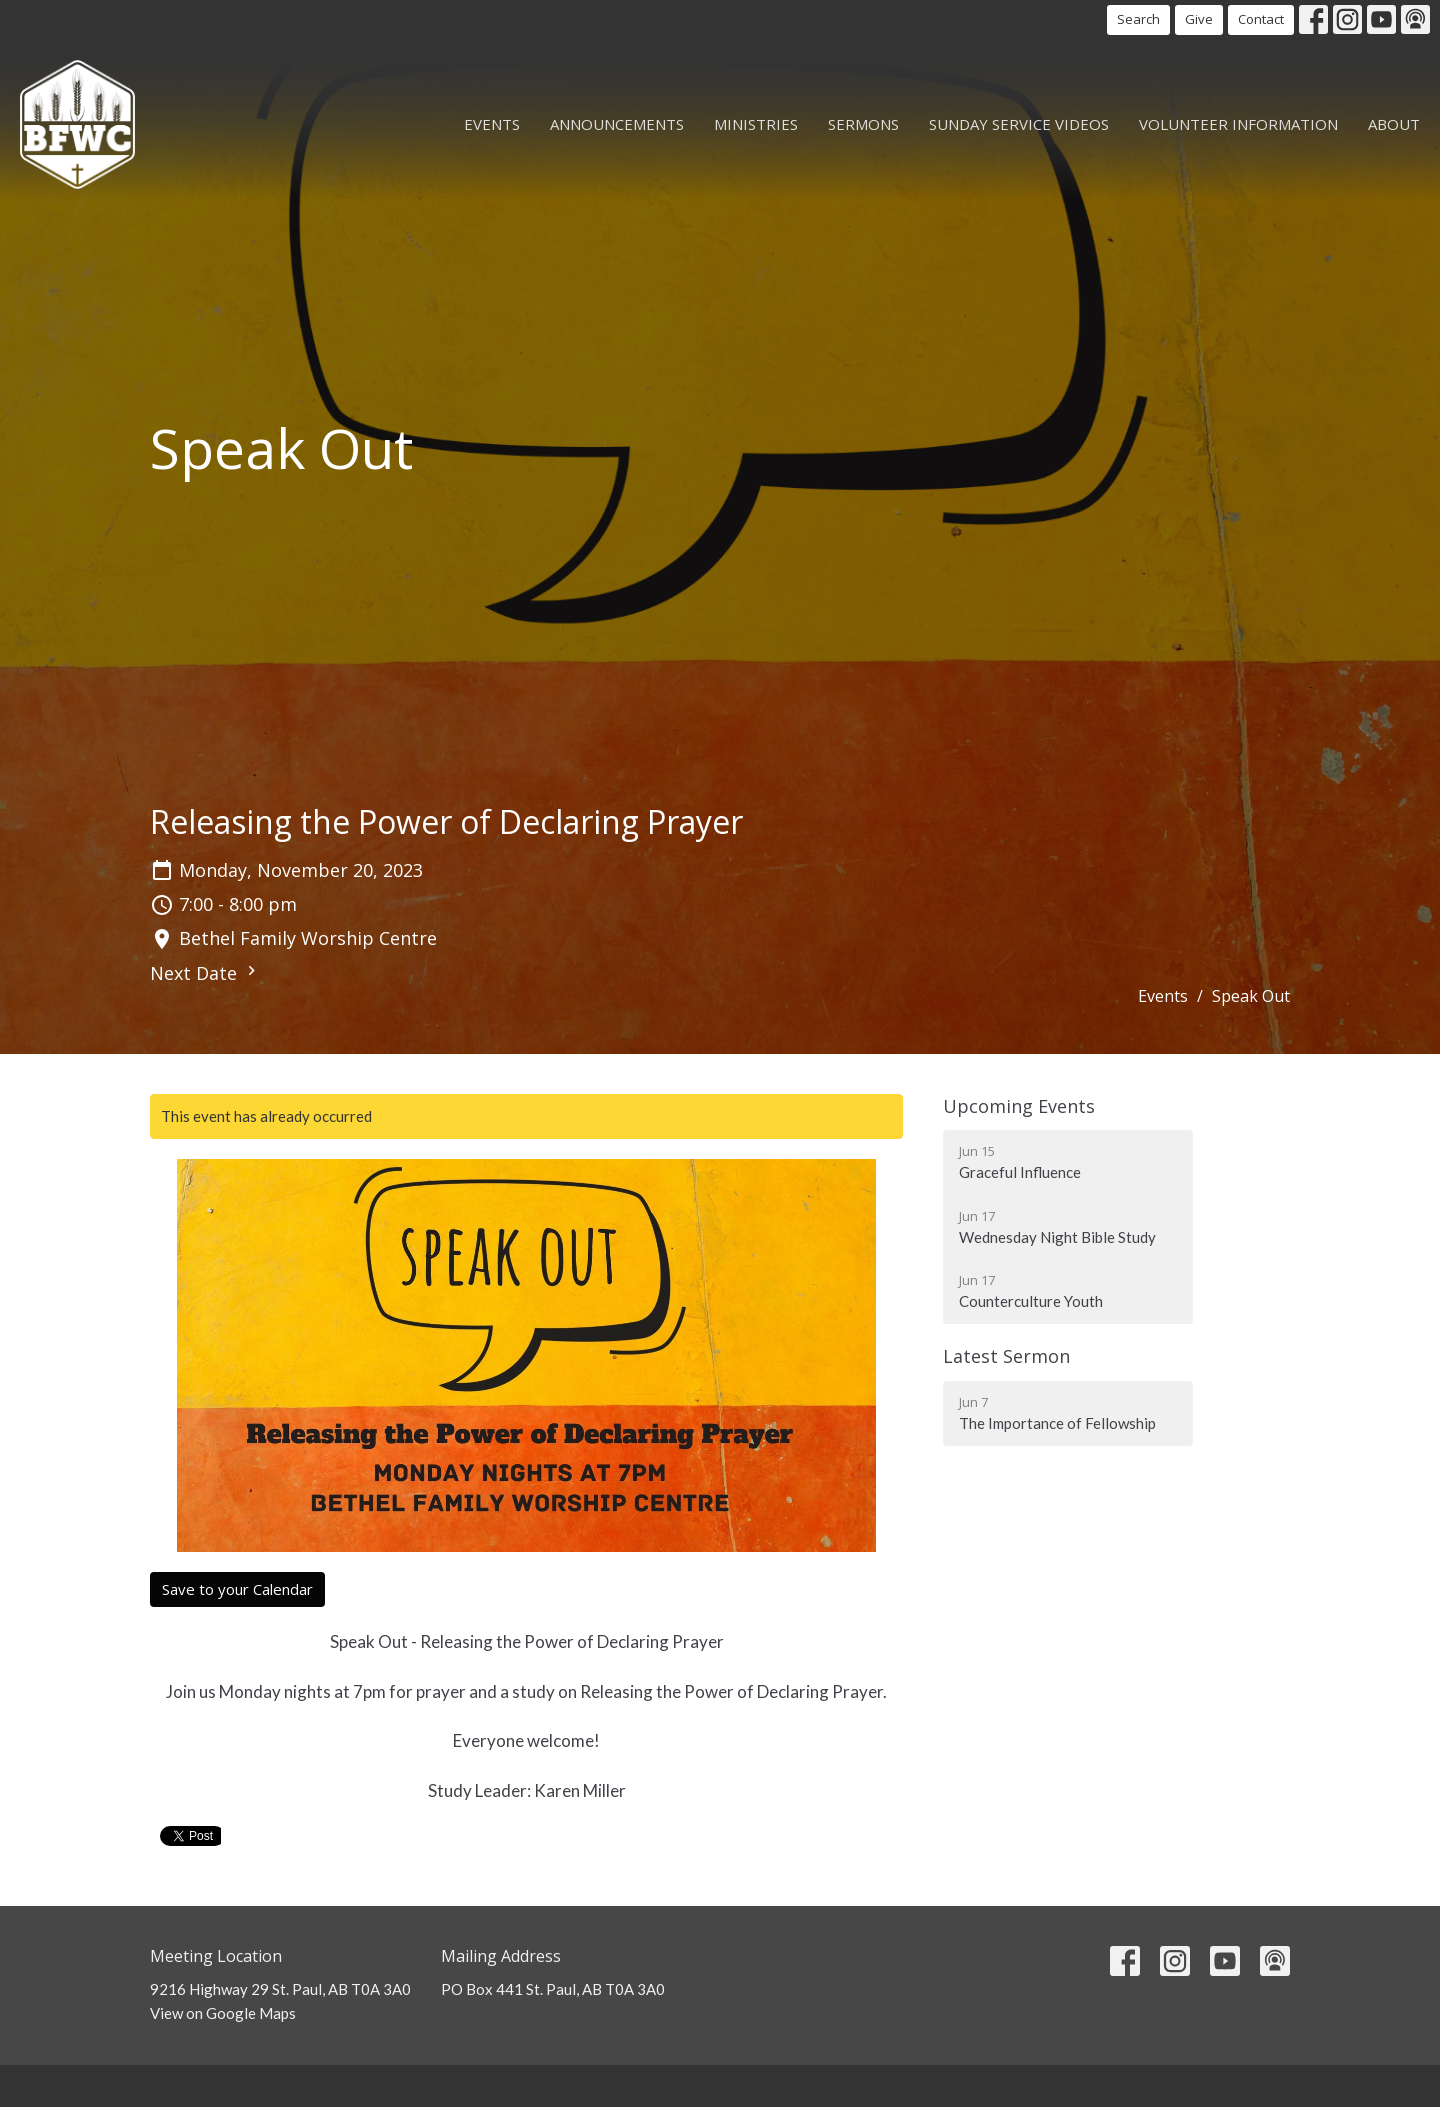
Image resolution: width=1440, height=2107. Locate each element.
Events (492, 124)
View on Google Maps (223, 2013)
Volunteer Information (1238, 124)
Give (1199, 19)
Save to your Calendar (237, 1589)
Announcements (617, 124)
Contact (1261, 19)
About (1394, 124)
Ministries (756, 124)
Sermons (863, 124)
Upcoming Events (1019, 1106)
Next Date (205, 973)
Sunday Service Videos (1019, 124)
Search (1138, 19)
